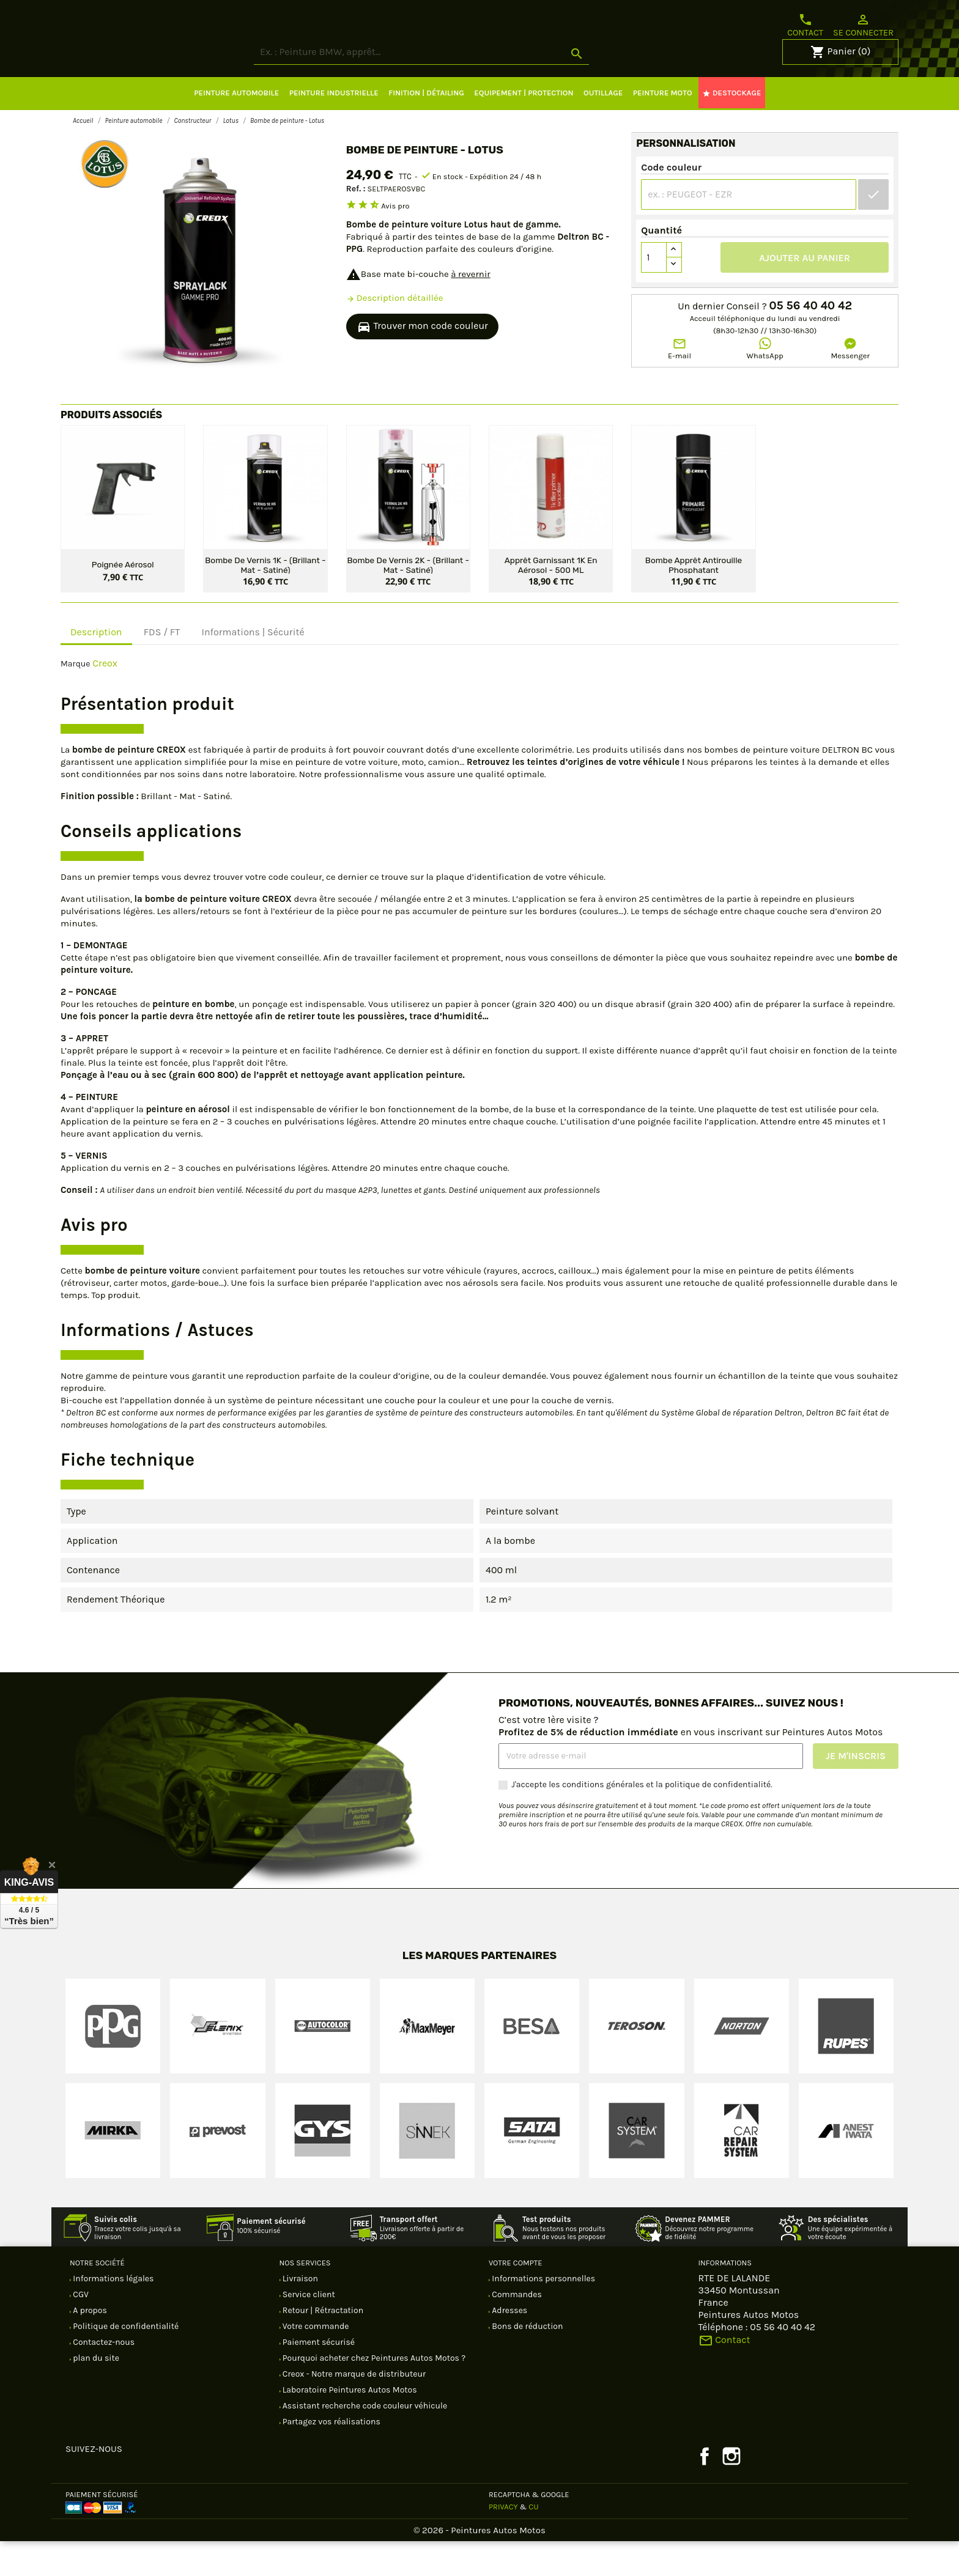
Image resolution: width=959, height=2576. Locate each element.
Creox (104, 698)
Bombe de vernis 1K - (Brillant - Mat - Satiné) (265, 599)
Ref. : (356, 223)
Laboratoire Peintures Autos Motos (349, 2424)
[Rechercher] (467, 87)
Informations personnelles (542, 2313)
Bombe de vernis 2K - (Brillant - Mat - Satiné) (408, 599)
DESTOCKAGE (731, 128)
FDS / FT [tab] (162, 667)
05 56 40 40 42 (810, 340)
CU (533, 2541)
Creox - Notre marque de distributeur (353, 2409)
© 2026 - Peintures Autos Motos (479, 2564)
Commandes (516, 2329)
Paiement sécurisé (318, 2377)
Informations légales (112, 2313)
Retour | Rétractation (322, 2345)
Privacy (503, 2541)
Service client (308, 2329)
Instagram (731, 2491)
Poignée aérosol (123, 599)
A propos (89, 2345)
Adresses (508, 2345)
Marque (75, 698)
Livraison (299, 2313)
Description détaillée (394, 332)
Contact (805, 25)
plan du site (95, 2393)
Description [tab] (96, 667)
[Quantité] (654, 292)
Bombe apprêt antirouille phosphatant (693, 599)
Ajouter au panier (804, 292)
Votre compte (515, 2297)
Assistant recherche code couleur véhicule (364, 2440)
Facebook (704, 2491)
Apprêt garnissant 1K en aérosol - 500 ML (551, 599)
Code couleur (671, 202)
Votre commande (315, 2361)
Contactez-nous (103, 2377)
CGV (80, 2329)
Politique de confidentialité (125, 2361)
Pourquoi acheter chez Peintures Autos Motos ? (373, 2393)
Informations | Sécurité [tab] (252, 667)
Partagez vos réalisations (330, 2456)
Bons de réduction (526, 2361)
